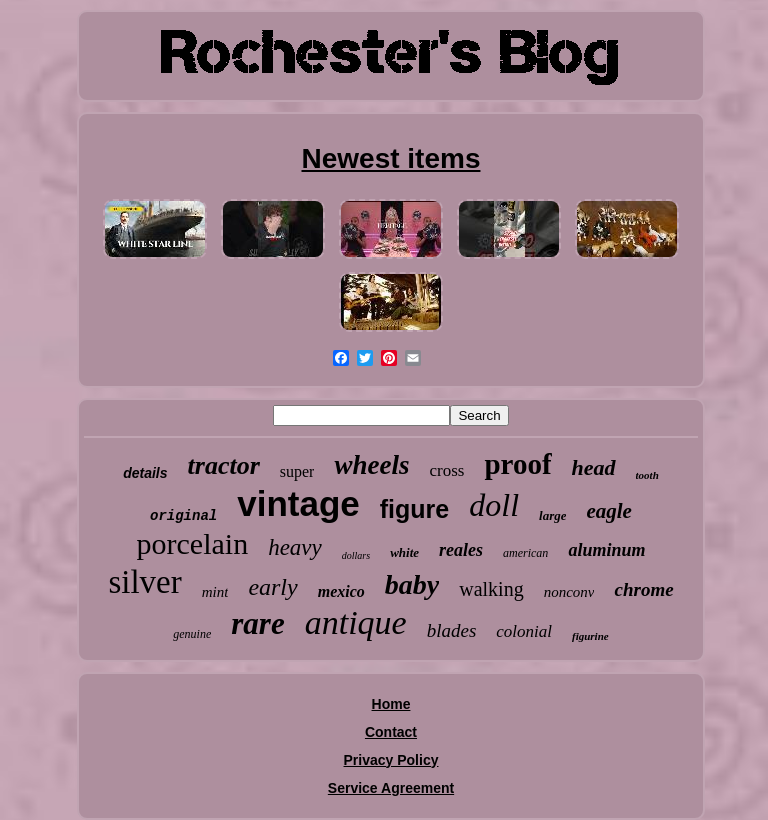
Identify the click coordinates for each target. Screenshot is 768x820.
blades (452, 630)
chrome (643, 589)
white (404, 552)
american (525, 553)
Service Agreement (391, 788)
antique (356, 622)
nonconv (569, 592)
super (297, 471)
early (272, 587)
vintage (298, 503)
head (594, 467)
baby (412, 584)
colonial (524, 631)
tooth (647, 475)
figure (414, 509)
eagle (608, 511)
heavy (295, 547)
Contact (391, 732)
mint (215, 592)
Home (391, 704)
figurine (590, 636)
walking (491, 589)
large (552, 515)
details (145, 473)
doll (494, 505)
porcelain (193, 543)
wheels (371, 465)
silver (144, 582)
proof (517, 464)
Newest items (391, 158)
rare (257, 623)
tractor (224, 465)
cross (446, 470)
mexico (341, 591)
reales (461, 550)
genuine (192, 634)
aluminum (606, 550)
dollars (356, 555)
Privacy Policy (391, 760)
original (183, 516)
